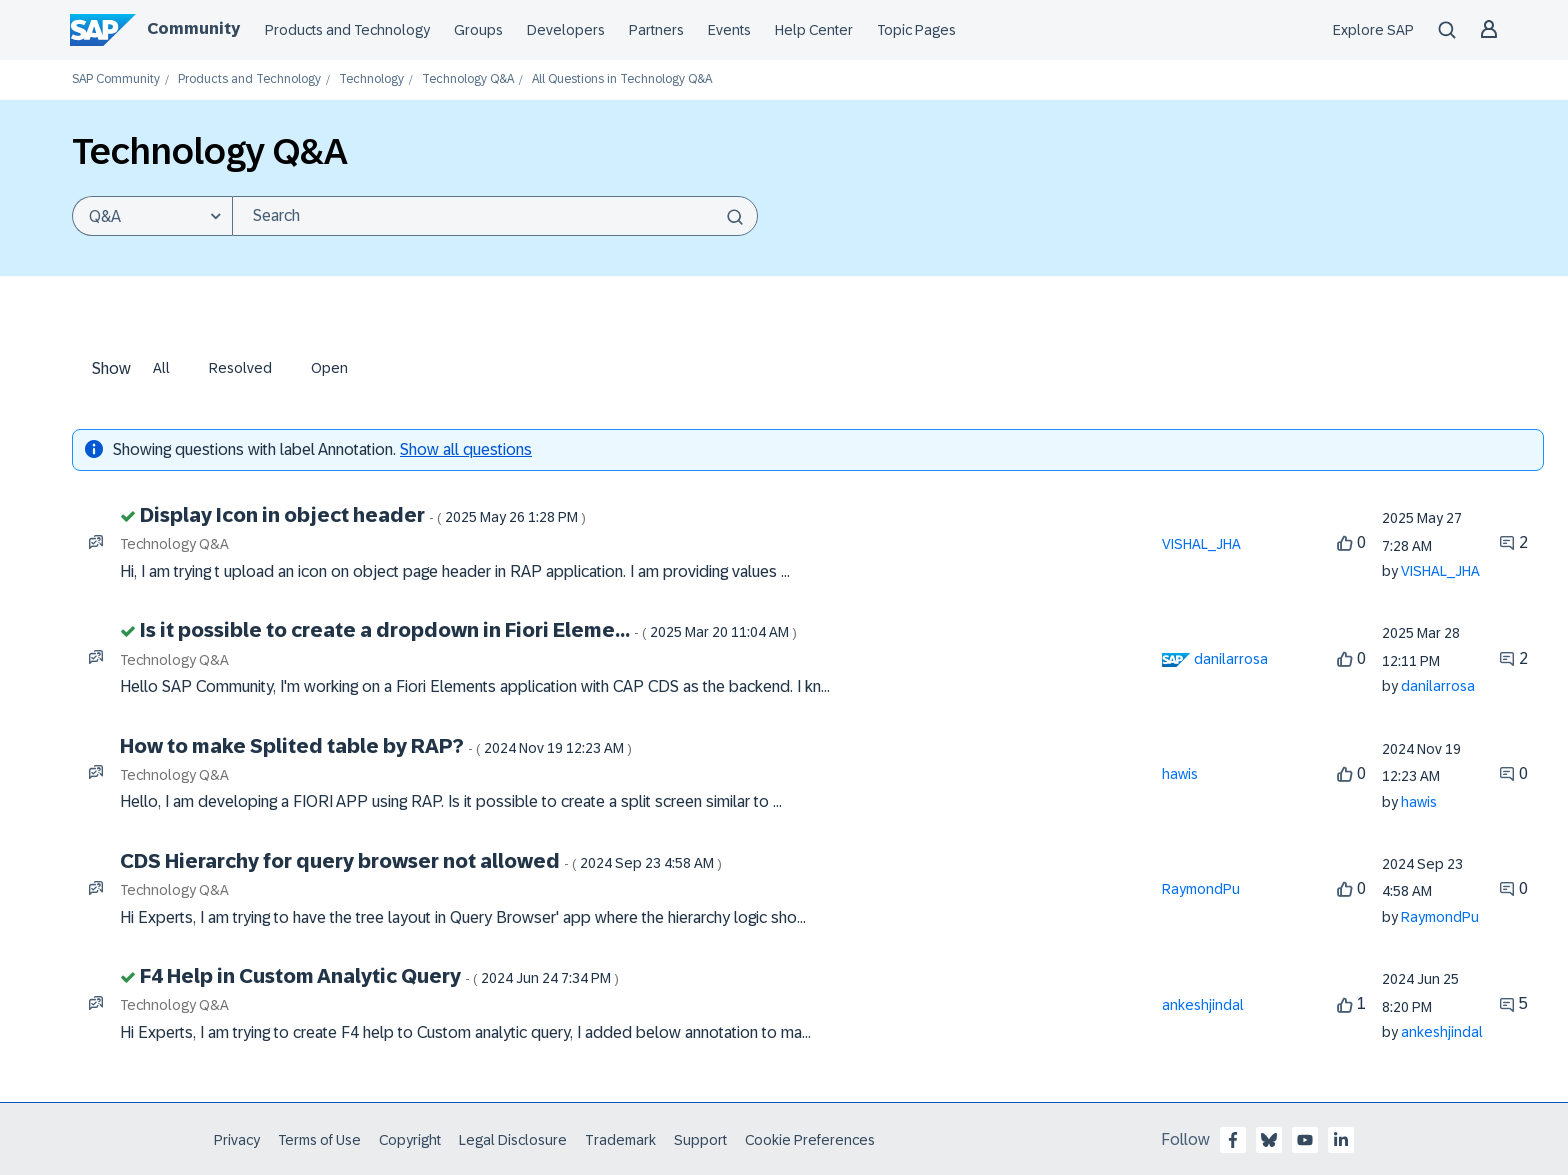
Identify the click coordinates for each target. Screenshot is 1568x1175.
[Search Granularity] (152, 216)
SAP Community (116, 79)
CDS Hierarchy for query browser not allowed (421, 861)
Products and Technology (347, 30)
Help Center (814, 30)
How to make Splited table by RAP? (376, 746)
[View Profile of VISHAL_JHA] (1201, 544)
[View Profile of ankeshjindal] (1203, 1005)
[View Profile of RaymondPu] (1201, 889)
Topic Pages (916, 30)
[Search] (495, 216)
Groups (478, 30)
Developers (566, 30)
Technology (371, 79)
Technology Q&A (468, 79)
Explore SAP (1373, 30)
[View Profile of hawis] (1180, 774)
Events (729, 30)
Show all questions (466, 449)
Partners (656, 30)
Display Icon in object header (363, 515)
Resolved (240, 368)
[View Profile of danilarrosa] (1231, 659)
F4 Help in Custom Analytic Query (379, 976)
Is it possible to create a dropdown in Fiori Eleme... (468, 630)
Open (329, 368)
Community (193, 28)
